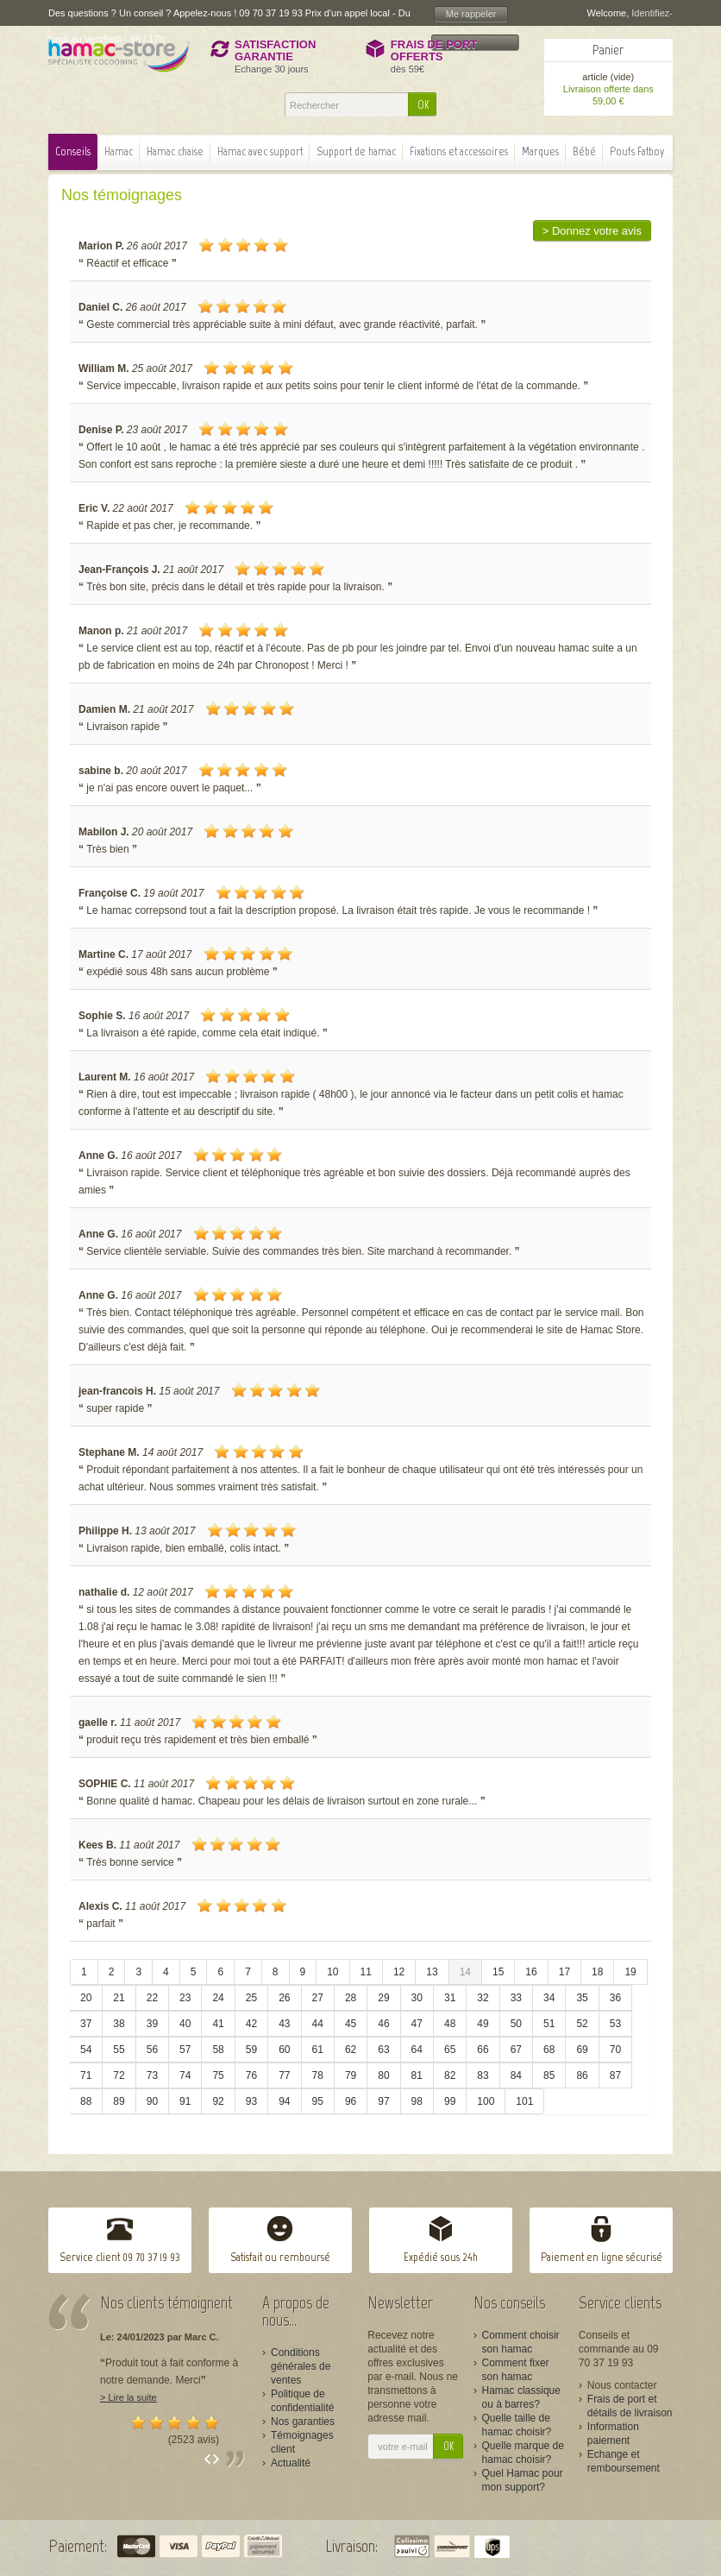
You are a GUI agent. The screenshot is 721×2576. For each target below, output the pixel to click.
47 (417, 2024)
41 (217, 2024)
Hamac (118, 151)
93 (251, 2101)
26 (284, 1998)
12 (398, 1972)
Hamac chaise (175, 151)
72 (118, 2075)
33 (516, 1998)
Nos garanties (303, 2421)
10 (332, 1972)
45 (350, 2024)
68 (549, 2050)
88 (85, 2101)
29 (383, 1998)
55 (118, 2050)
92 (217, 2101)
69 (581, 2050)
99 (449, 2101)
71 (85, 2075)
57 (185, 2050)
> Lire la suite (128, 2397)
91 (185, 2101)
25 (251, 1998)
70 (615, 2050)
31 (449, 1998)
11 (366, 1972)
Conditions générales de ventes (300, 2366)
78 (317, 2075)
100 (485, 2101)
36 (615, 1998)
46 (383, 2024)
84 (516, 2075)
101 (524, 2101)
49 (482, 2024)
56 (152, 2050)
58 (217, 2050)
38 (118, 2024)
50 (516, 2024)
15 (498, 1972)
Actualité (290, 2463)
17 (564, 1972)
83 (482, 2075)
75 (217, 2075)
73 (152, 2075)
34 (549, 1998)
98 (417, 2101)
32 (482, 1998)
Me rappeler (471, 14)
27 (317, 1998)
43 (284, 2024)
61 (317, 2050)
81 (417, 2075)
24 (217, 1998)
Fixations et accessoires (459, 151)
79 (350, 2075)
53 (615, 2024)
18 (597, 1972)
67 (516, 2050)
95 (317, 2101)
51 (549, 2024)
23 (185, 1998)
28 (350, 1998)
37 (85, 2024)
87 (615, 2075)
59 (251, 2050)
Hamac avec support (260, 151)
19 (630, 1972)
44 (317, 2024)
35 (581, 1998)
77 (284, 2075)
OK (423, 105)
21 (118, 1998)
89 (118, 2101)
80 (383, 2075)
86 (581, 2075)
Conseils (73, 151)
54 (85, 2050)
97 (383, 2101)
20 (85, 1998)
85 (549, 2075)
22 (152, 1998)
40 (185, 2024)
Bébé (584, 151)
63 (383, 2050)
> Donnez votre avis (592, 230)
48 (449, 2024)
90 (152, 2101)
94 (284, 2101)
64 (417, 2050)
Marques (540, 151)
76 (251, 2075)
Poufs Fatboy (637, 151)
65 (449, 2050)
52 (581, 2024)
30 (417, 1998)
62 (350, 2050)
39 (152, 2024)
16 (530, 1972)
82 (449, 2075)
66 (482, 2050)
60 (284, 2050)
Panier (608, 49)
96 (350, 2101)
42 (251, 2024)
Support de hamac (356, 151)
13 (431, 1972)
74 (185, 2075)
